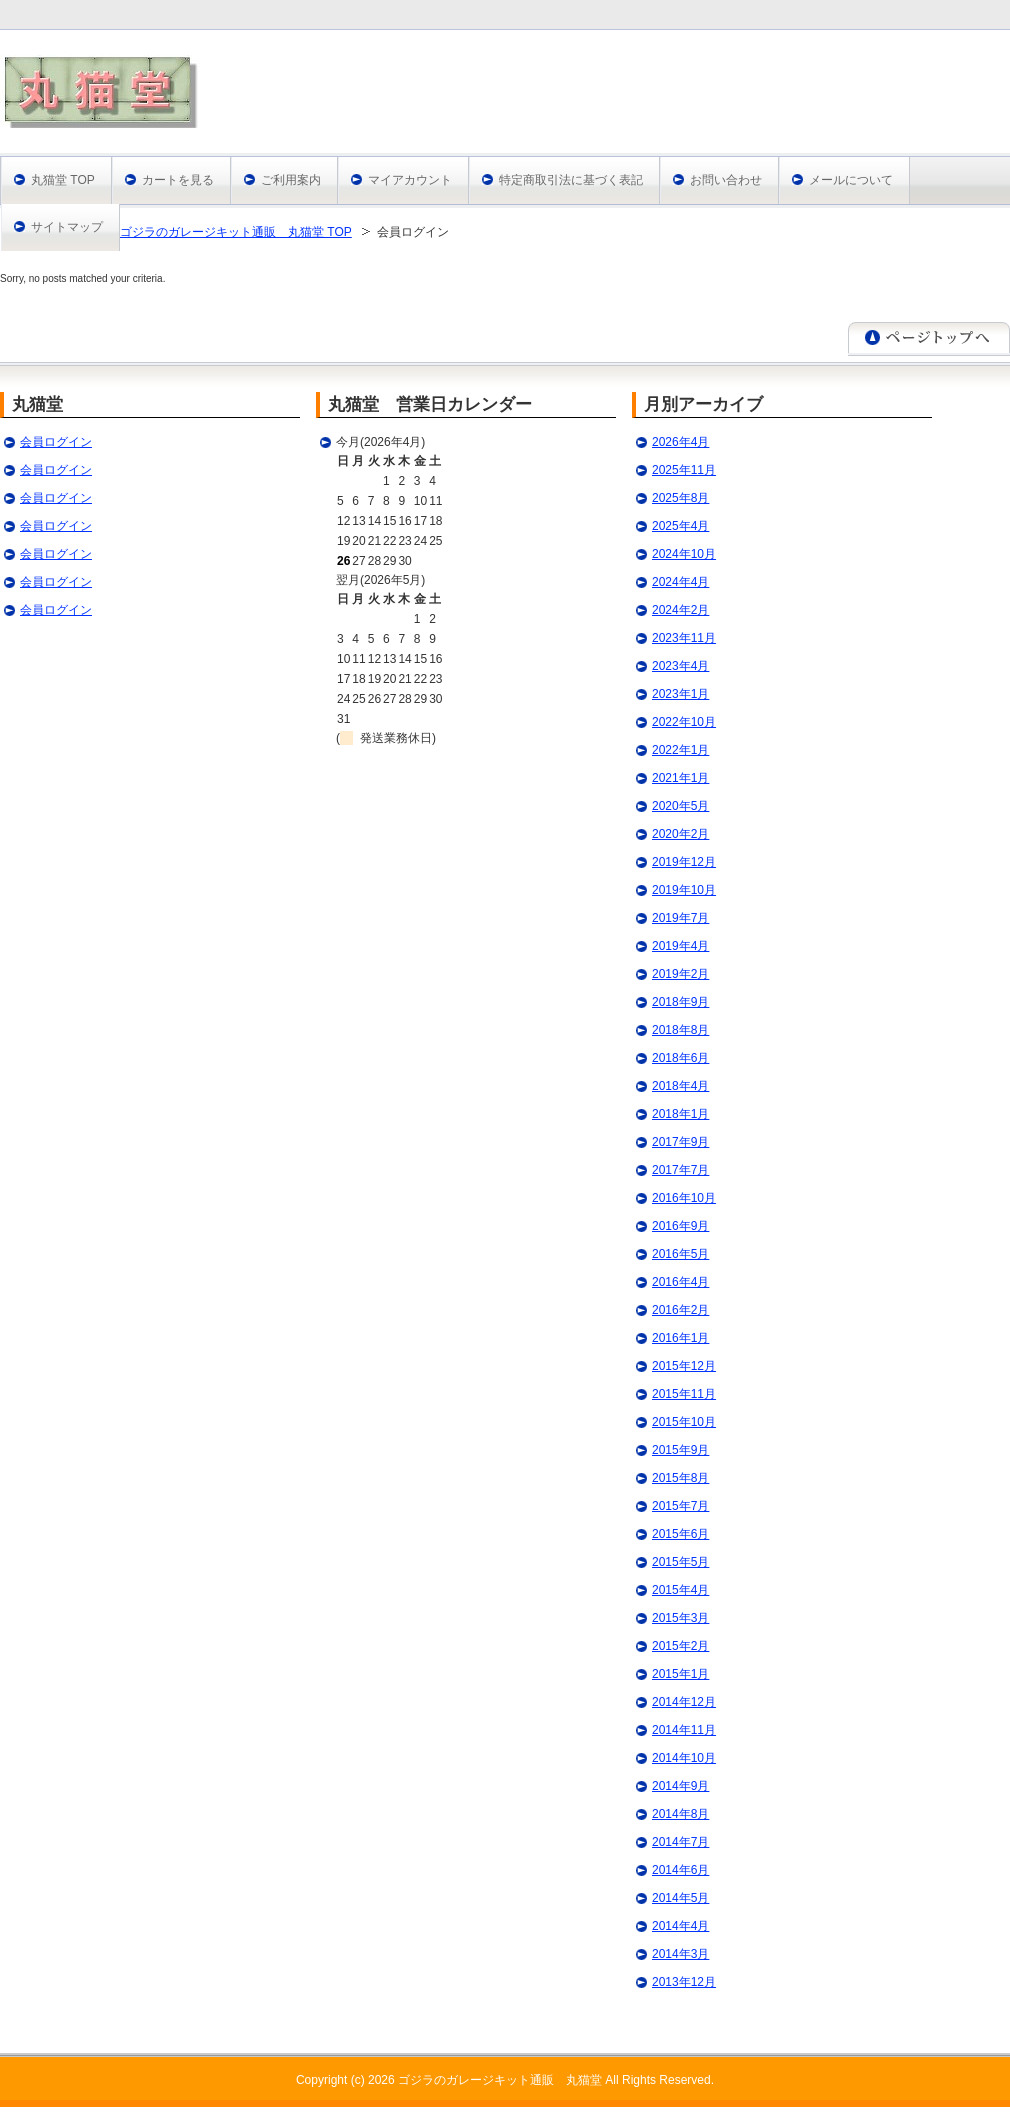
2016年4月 (680, 1282)
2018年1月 (680, 1114)
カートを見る (178, 180)
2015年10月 (684, 1422)
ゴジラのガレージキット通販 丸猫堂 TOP (236, 232)
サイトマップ (67, 227)
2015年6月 (680, 1534)
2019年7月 (680, 918)
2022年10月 (684, 722)
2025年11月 (684, 470)
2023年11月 (684, 638)
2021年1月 (680, 778)
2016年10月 (684, 1198)
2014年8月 (680, 1814)
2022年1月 (680, 750)
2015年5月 (680, 1562)
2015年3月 (680, 1618)
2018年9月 (680, 1002)
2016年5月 (680, 1254)
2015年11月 (684, 1394)
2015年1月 (680, 1674)
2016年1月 (680, 1338)
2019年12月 (684, 862)
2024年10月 (684, 554)
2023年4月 (680, 666)
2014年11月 (684, 1730)
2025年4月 (680, 526)
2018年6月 (680, 1058)
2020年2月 (680, 834)
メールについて (851, 180)
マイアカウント (410, 180)
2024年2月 (680, 610)
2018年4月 (680, 1086)
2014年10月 (684, 1758)
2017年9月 (680, 1142)
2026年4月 (680, 442)
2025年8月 (680, 498)
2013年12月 (684, 1982)
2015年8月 (680, 1478)
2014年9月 (680, 1786)
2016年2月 (680, 1310)
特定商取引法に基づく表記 (571, 180)
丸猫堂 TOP (63, 180)
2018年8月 (680, 1030)
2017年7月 (680, 1170)
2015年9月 (680, 1450)
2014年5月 (680, 1898)
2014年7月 (680, 1842)
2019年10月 (684, 890)
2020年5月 (680, 806)
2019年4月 (680, 946)
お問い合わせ (726, 180)
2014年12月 (684, 1702)
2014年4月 (680, 1926)
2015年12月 (684, 1366)
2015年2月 (680, 1646)
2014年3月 (680, 1954)
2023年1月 (680, 694)
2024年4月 (680, 582)
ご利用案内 (291, 180)
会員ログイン (56, 442)
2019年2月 (680, 974)
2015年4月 (680, 1590)
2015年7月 (680, 1506)
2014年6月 (680, 1870)
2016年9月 (680, 1226)
